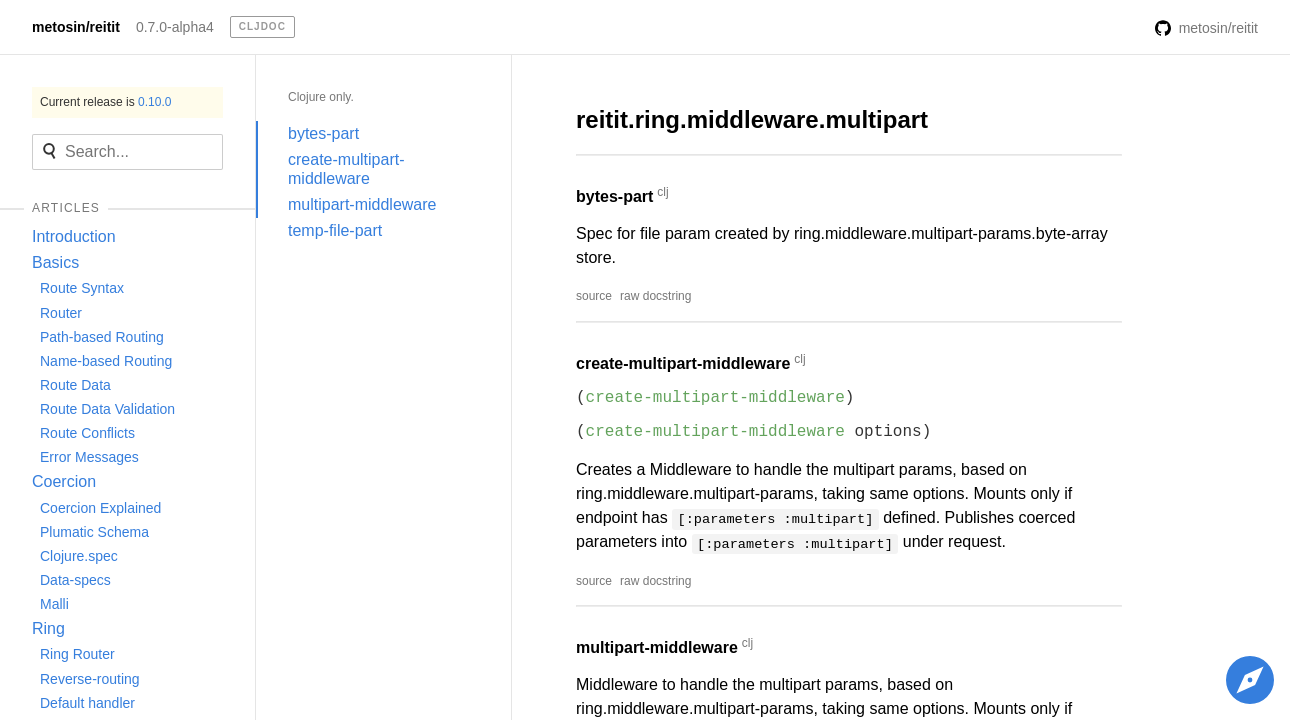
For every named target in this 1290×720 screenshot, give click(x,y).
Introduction (74, 236)
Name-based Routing (106, 361)
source (594, 296)
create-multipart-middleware (346, 168)
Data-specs (75, 580)
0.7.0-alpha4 (175, 27)
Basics (55, 262)
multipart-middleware (362, 204)
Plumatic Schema (94, 532)
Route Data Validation (107, 409)
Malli (54, 604)
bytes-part (323, 133)
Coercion (64, 481)
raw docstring (655, 296)
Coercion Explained (100, 508)
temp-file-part (335, 230)
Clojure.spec (79, 556)
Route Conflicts (87, 433)
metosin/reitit (76, 27)
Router (61, 313)
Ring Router (77, 654)
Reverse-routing (90, 679)
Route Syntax (82, 288)
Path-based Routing (102, 337)
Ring (48, 628)
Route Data (75, 385)
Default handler (87, 703)
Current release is (105, 102)
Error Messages (89, 457)
